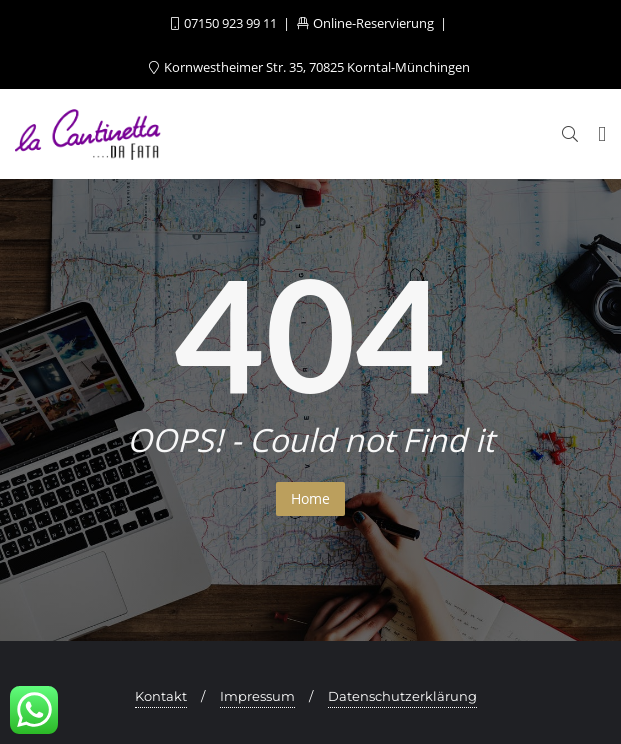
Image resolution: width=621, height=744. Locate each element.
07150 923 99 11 (225, 23)
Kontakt (161, 696)
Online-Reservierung (367, 23)
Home (310, 498)
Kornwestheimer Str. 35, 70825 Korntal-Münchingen (309, 67)
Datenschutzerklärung (402, 696)
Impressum (257, 696)
